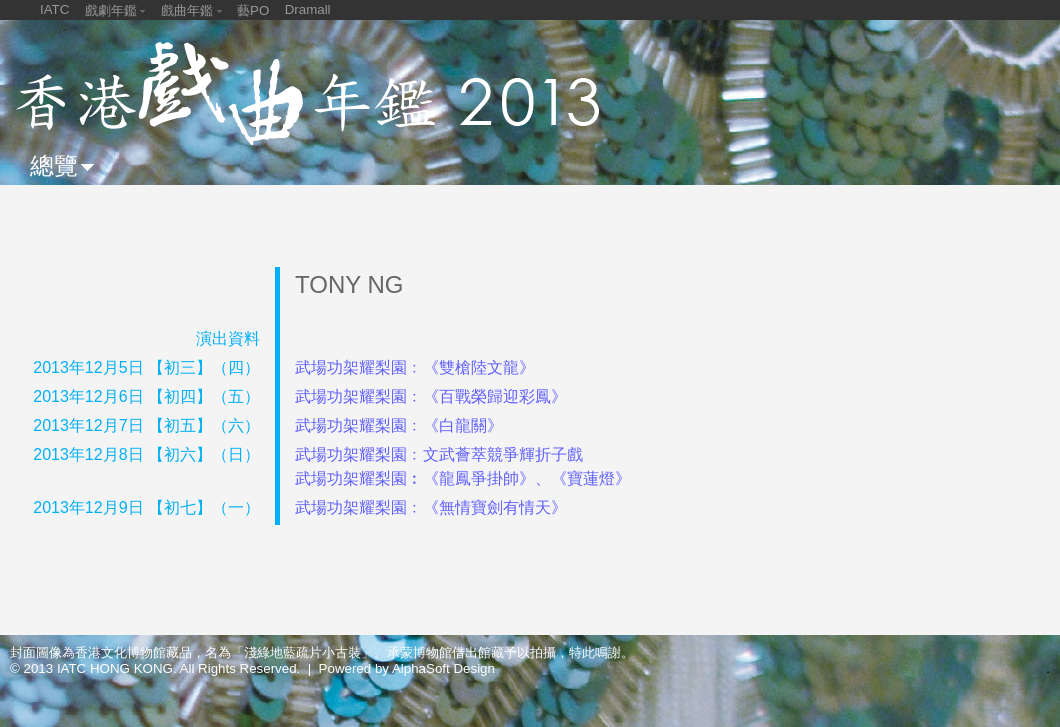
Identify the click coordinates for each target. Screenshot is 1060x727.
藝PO (253, 10)
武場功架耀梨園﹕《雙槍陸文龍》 (415, 367)
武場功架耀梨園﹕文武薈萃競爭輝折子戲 (439, 454)
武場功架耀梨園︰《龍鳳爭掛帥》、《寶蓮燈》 (463, 478)
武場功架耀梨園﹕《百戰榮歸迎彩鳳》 (431, 396)
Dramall (308, 9)
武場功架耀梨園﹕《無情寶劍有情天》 (431, 507)
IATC (54, 9)
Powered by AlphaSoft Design (407, 668)
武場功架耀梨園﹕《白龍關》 (399, 425)
